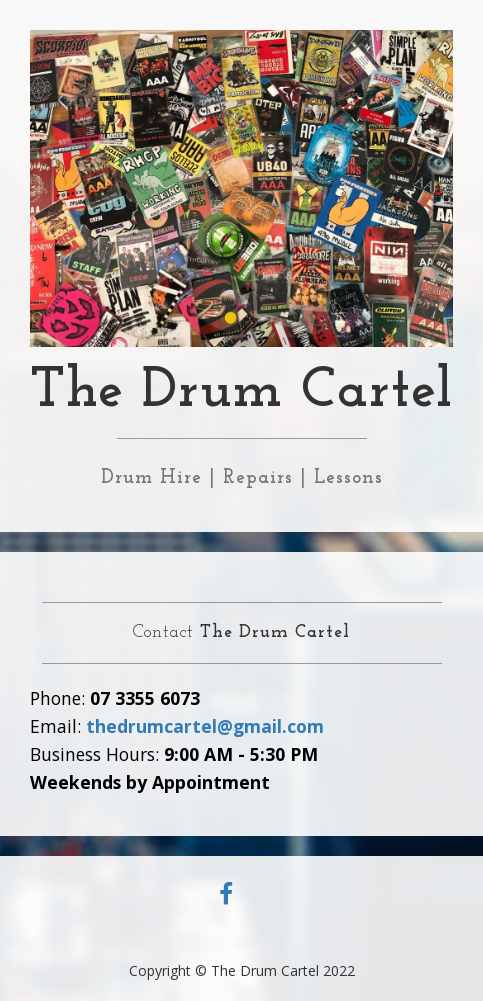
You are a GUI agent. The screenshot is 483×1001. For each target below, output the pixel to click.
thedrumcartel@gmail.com (205, 726)
